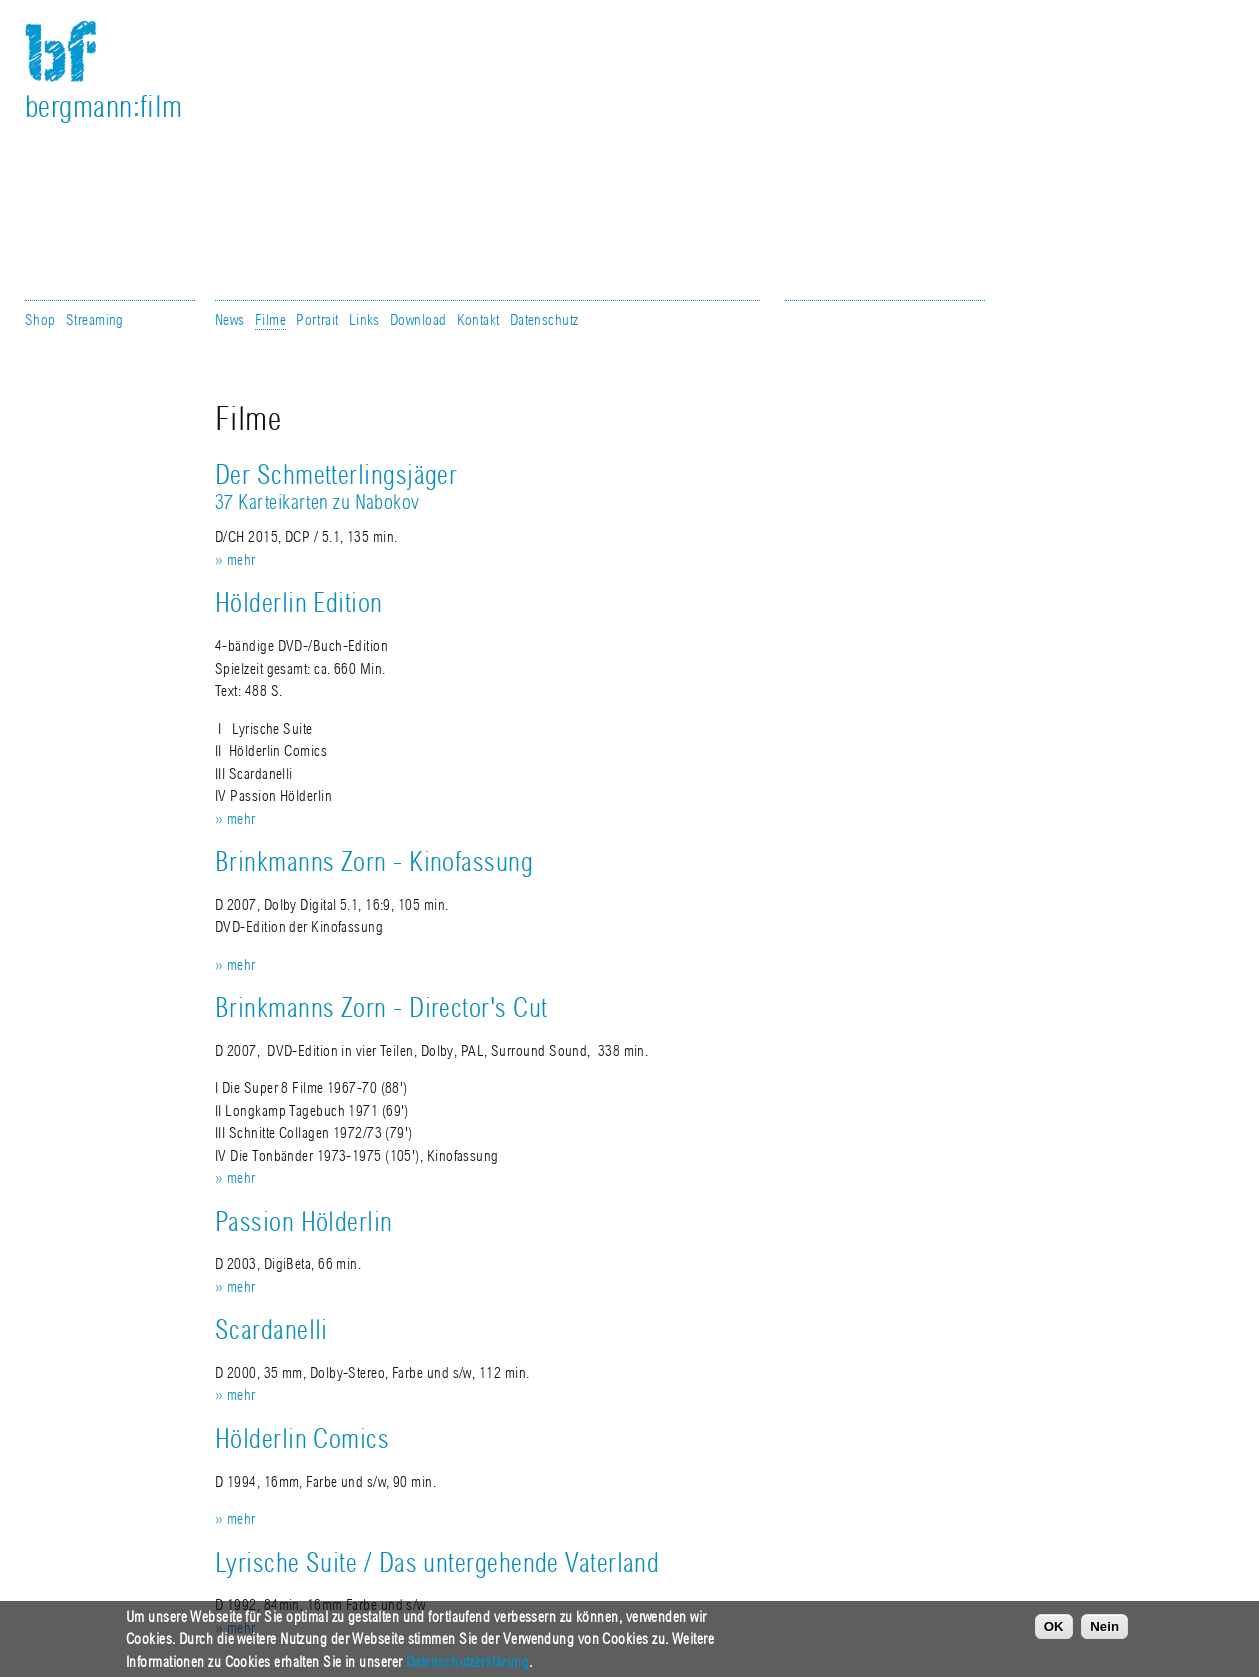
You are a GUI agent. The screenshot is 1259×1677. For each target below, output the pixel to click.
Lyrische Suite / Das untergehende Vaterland (437, 1563)
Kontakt (478, 320)
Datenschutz (544, 320)
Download (418, 320)
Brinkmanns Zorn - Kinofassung (374, 862)
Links (364, 320)
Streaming (95, 320)
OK (1054, 1634)
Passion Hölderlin (304, 1222)
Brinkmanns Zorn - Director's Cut (381, 1008)
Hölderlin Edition (299, 603)
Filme (270, 320)
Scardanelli (271, 1330)
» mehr (235, 560)
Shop (40, 320)
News (230, 320)
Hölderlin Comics (302, 1439)
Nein (1104, 1634)
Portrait (317, 320)
